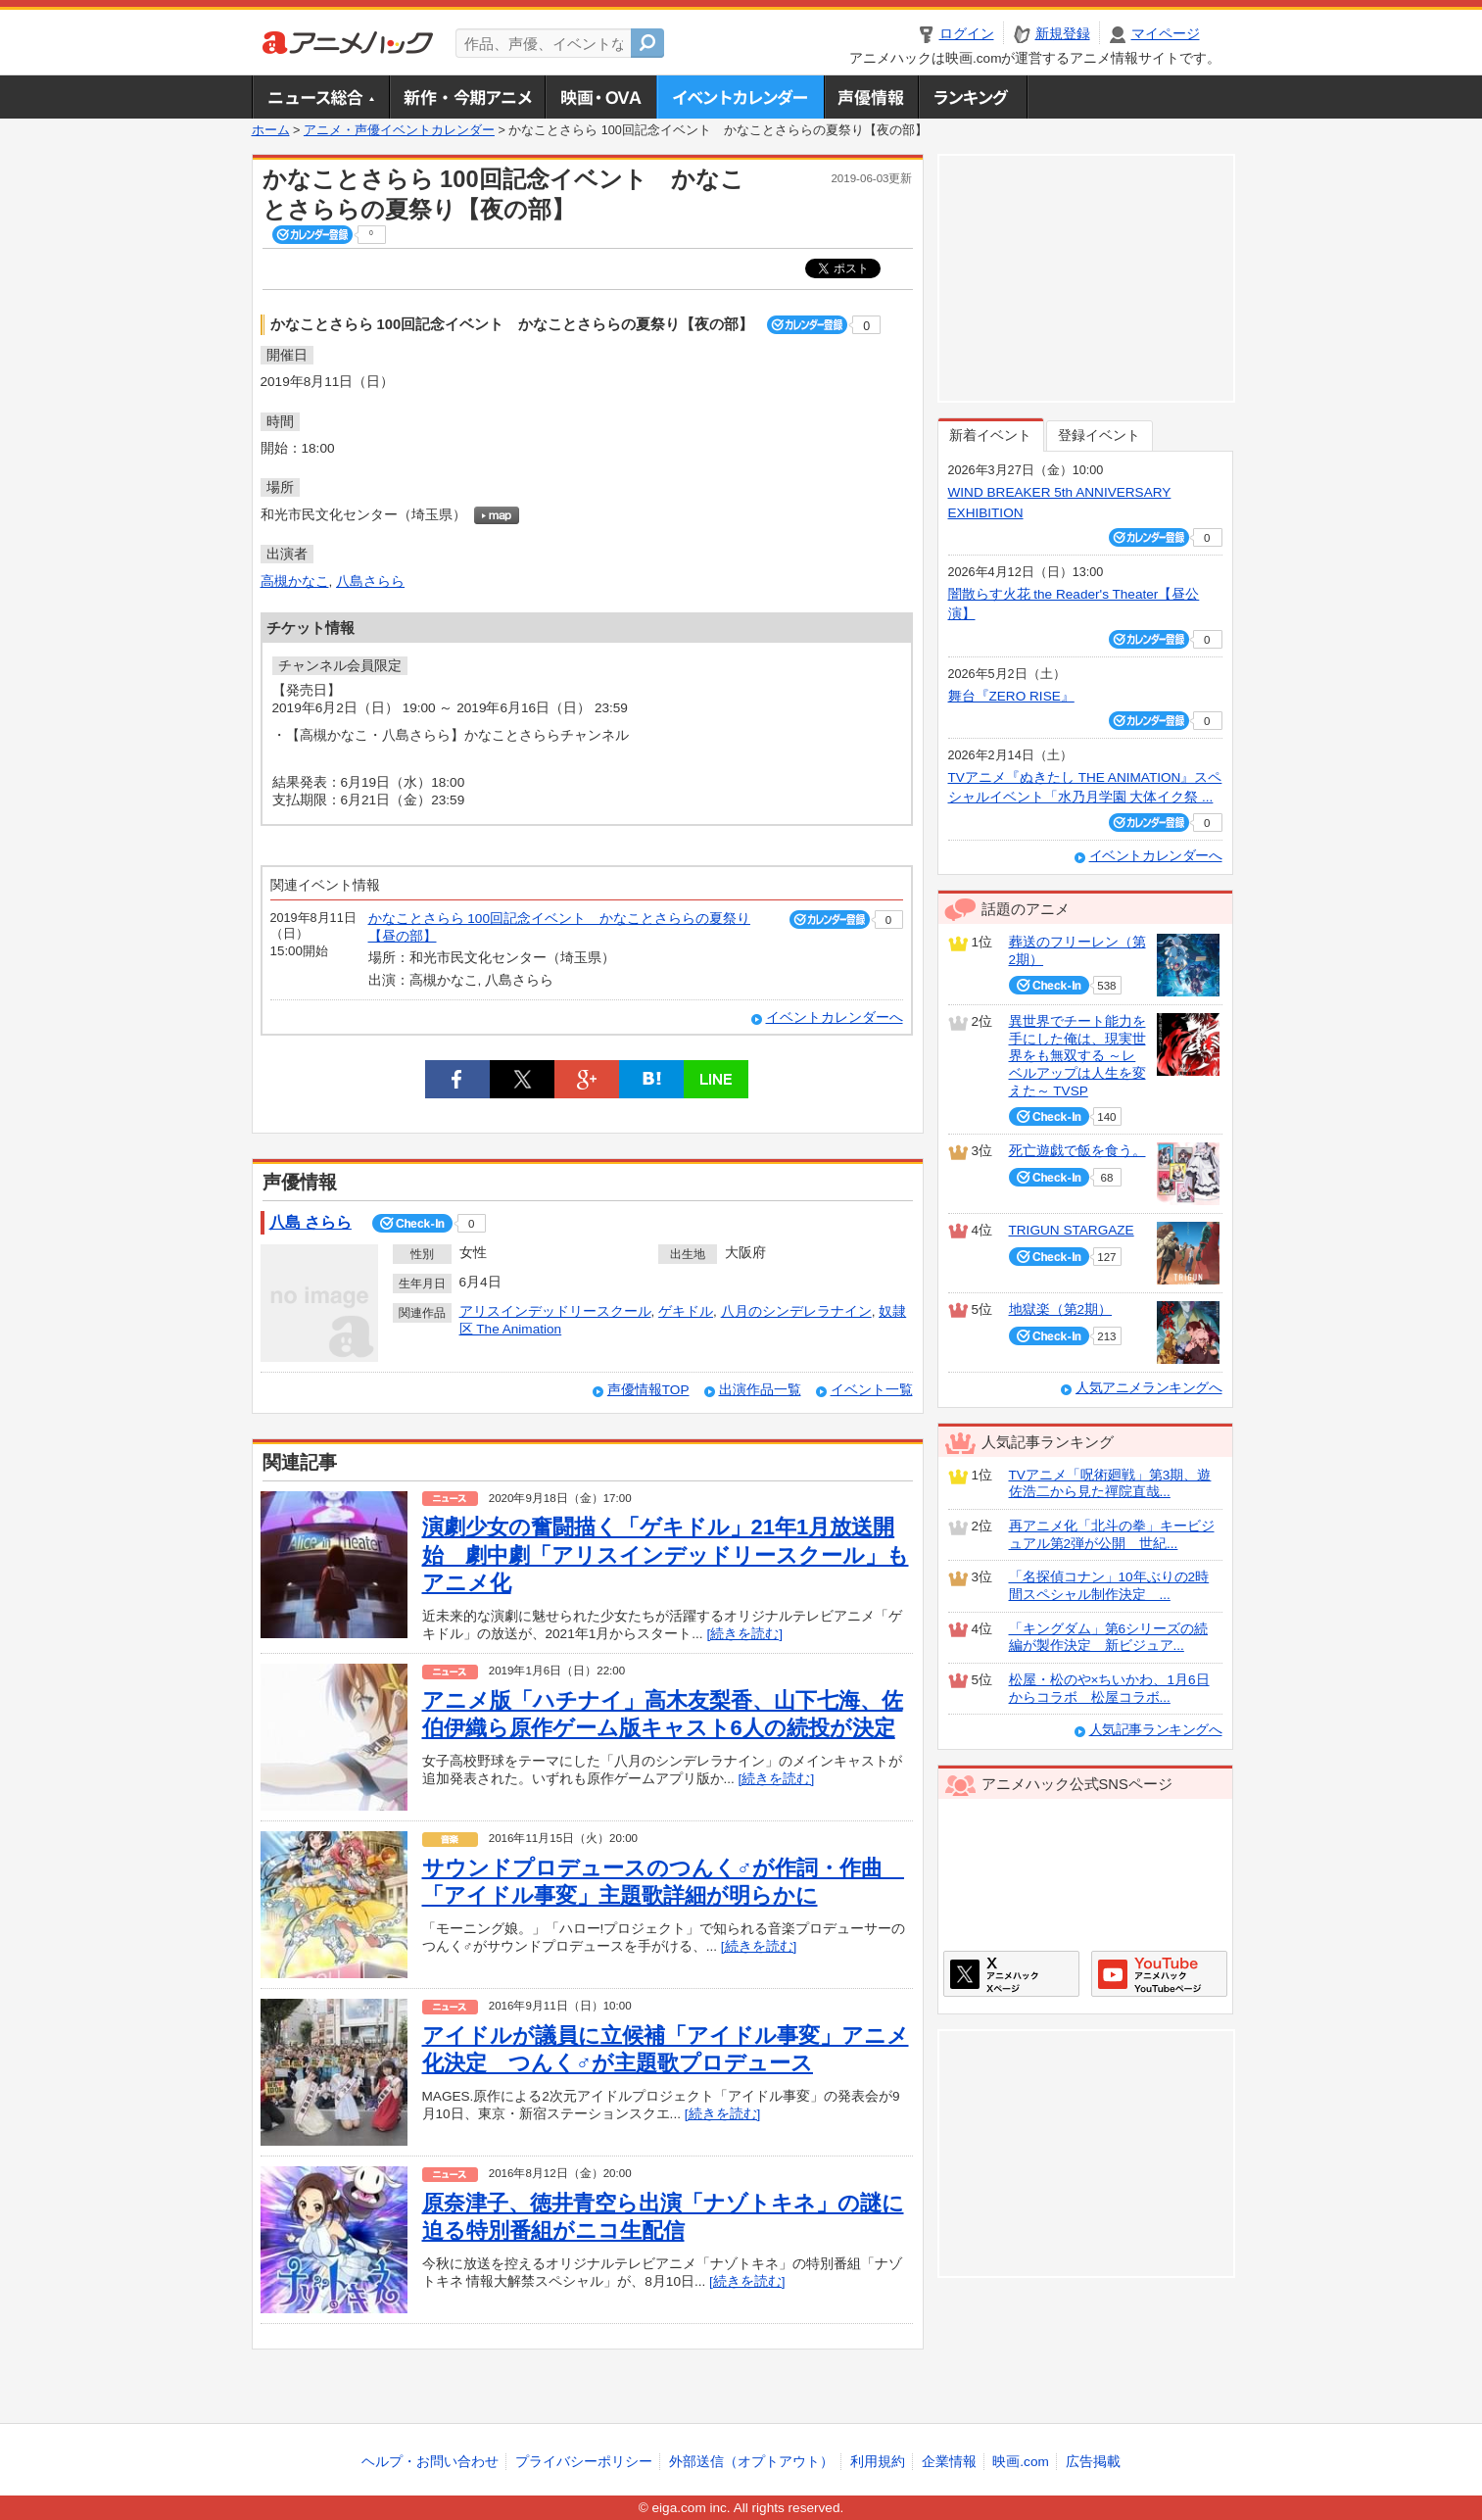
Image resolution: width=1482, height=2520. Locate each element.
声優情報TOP (648, 1389)
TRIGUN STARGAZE (1071, 1230)
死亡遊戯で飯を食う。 (1077, 1150)
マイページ (1165, 33)
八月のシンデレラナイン (796, 1311)
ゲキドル (685, 1311)
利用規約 (877, 2461)
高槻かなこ (295, 581)
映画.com (1020, 2461)
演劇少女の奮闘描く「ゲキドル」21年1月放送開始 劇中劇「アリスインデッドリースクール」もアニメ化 (665, 1555)
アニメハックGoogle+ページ (1159, 1974)
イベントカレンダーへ (834, 1017)
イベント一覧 (872, 1389)
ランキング (973, 97)
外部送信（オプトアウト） (751, 2461)
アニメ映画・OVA (600, 97)
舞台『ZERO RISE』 (1011, 696)
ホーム (271, 130)
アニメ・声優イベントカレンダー (740, 97)
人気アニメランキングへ (1149, 1388)
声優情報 (871, 97)
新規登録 (1062, 33)
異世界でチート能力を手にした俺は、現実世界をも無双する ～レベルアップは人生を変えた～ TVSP (1077, 1056)
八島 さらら (310, 1222)
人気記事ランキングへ (1155, 1729)
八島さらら (370, 581)
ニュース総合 (320, 97)
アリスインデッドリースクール (555, 1311)
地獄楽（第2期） (1061, 1309)
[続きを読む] (744, 1633)
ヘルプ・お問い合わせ (430, 2461)
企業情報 (949, 2461)
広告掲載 (1093, 2461)
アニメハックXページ (1011, 1974)
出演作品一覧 (760, 1389)
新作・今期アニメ (467, 97)
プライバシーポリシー (583, 2461)
